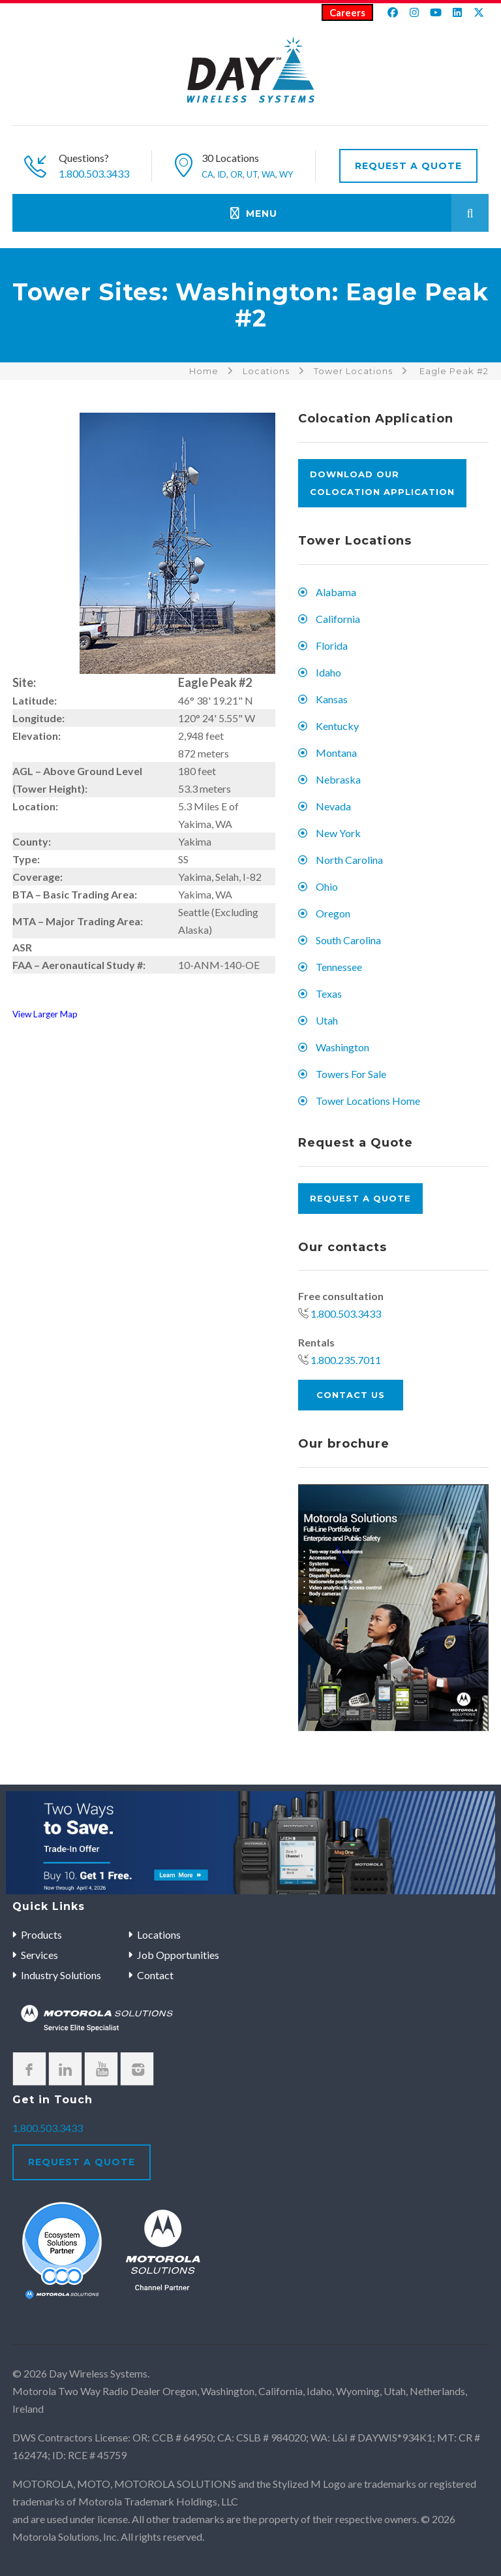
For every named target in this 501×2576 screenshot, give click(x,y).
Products (41, 1934)
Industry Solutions (61, 1975)
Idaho (328, 672)
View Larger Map (45, 1014)
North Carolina (349, 859)
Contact (155, 1975)
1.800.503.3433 (94, 173)
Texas (329, 993)
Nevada (333, 806)
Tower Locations (353, 371)
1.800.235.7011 (346, 1360)
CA (207, 174)
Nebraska (338, 779)
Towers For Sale (351, 1074)
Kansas (332, 699)
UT (252, 174)
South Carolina (348, 940)
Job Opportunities (178, 1954)
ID (221, 174)
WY (286, 174)
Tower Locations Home (368, 1100)
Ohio (327, 886)
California (338, 618)
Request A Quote (408, 166)
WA (268, 174)
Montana (336, 752)
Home (204, 371)
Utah (327, 1020)
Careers (347, 12)
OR (236, 174)
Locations (266, 371)
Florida (332, 645)
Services (39, 1954)
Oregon (333, 913)
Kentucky (337, 726)
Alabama (336, 592)
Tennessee (339, 967)
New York (338, 833)
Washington (342, 1047)
